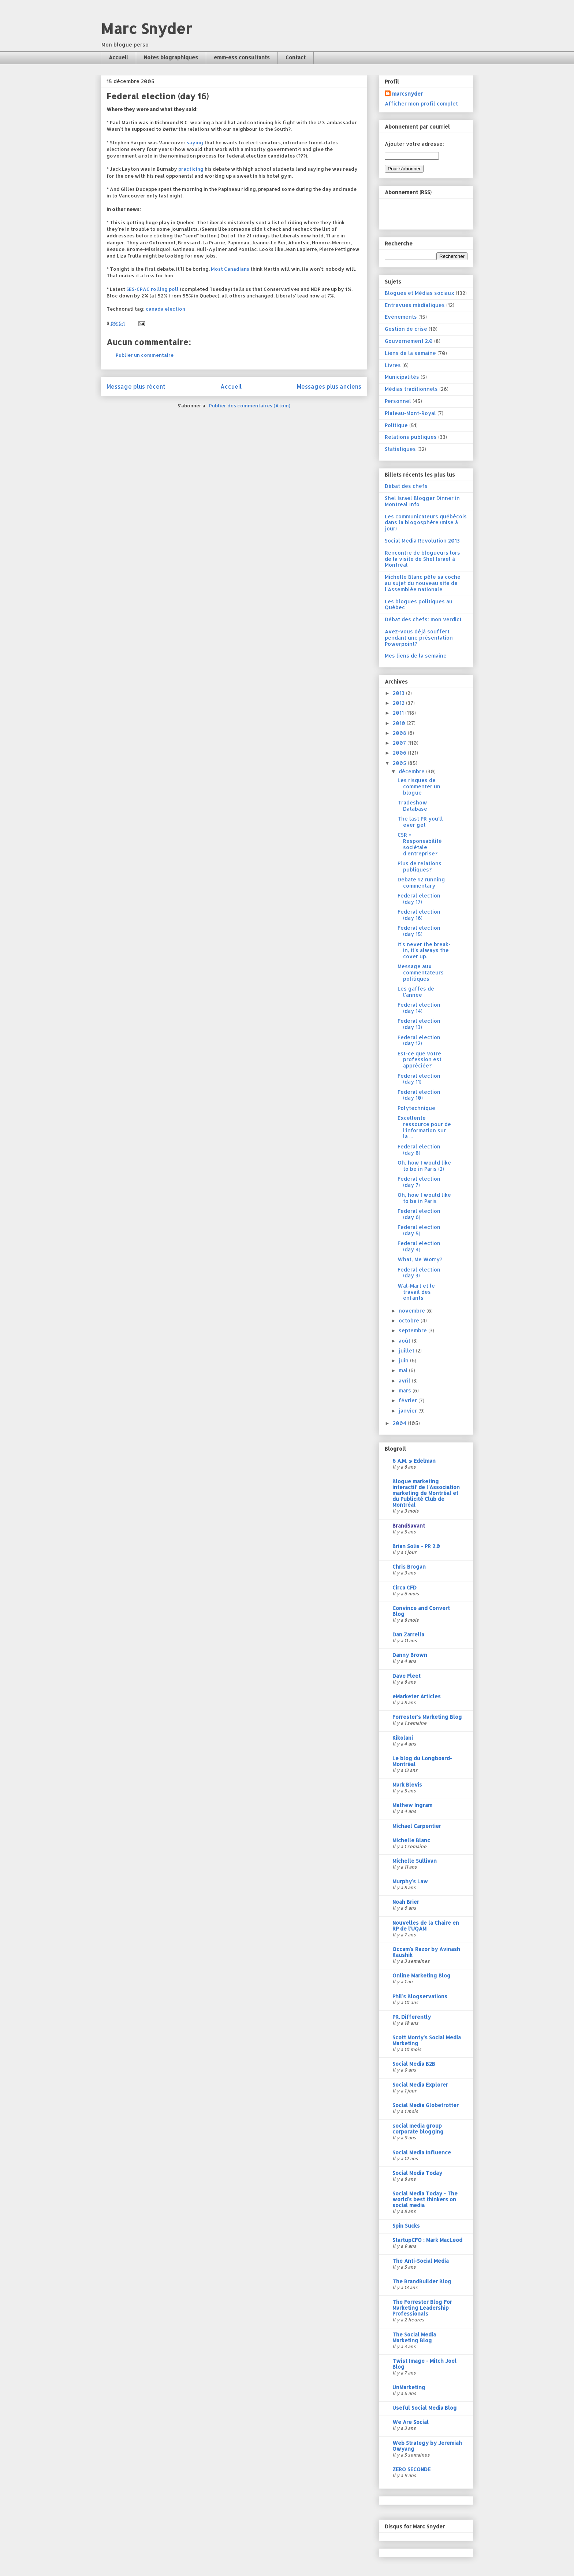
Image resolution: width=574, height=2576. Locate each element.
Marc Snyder (146, 28)
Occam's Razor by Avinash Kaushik (426, 1952)
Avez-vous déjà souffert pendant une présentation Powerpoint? (419, 637)
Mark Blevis (407, 1784)
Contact (296, 57)
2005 (400, 763)
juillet (407, 1350)
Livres (393, 365)
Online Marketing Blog (421, 1975)
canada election (165, 309)
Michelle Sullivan (414, 1861)
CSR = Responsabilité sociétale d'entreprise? (420, 844)
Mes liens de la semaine (416, 655)
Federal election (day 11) (419, 1079)
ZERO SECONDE (411, 2469)
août (405, 1340)
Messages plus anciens (329, 386)
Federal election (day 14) (419, 1008)
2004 (400, 1423)
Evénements (401, 317)
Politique (396, 425)
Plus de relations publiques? (419, 866)
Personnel (398, 401)
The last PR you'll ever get (420, 821)
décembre (412, 771)
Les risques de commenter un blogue (419, 786)
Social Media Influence (421, 2152)
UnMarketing (408, 2387)
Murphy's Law (410, 1881)
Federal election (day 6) (419, 1214)
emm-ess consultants (242, 57)
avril (405, 1380)
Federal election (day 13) (419, 1024)
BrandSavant (408, 1525)
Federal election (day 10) (419, 1095)
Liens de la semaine (410, 353)
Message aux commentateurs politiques (421, 972)
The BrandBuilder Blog (421, 2281)
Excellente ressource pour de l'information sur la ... (424, 1127)
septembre (413, 1330)
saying (195, 142)
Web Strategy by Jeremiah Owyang (427, 2446)
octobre (410, 1320)
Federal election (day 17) (419, 898)
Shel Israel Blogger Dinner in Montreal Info (422, 501)
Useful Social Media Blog (424, 2408)
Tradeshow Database (412, 805)
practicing (191, 169)
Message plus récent (136, 386)
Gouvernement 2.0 (409, 341)
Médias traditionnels (411, 389)
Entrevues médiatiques (415, 305)
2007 (400, 743)
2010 (400, 723)
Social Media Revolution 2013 (422, 540)
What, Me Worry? (420, 1259)
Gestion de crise (406, 329)
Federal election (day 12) (419, 1040)
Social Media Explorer (420, 2084)
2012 (399, 703)
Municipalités (402, 377)
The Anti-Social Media (420, 2261)
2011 (399, 713)
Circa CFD (404, 1587)
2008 (400, 733)
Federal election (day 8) (419, 1149)
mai (404, 1370)
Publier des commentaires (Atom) (249, 405)
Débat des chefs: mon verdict (423, 619)
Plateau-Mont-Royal (410, 413)
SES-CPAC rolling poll (152, 289)
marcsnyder (407, 93)
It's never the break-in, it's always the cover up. (424, 950)
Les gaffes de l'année (416, 991)
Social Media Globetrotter (425, 2105)
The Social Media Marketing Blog (414, 2337)
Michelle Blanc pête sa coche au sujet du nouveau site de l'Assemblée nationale (423, 583)
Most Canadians (230, 269)
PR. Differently (411, 2017)
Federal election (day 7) (419, 1182)
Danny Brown (409, 1655)
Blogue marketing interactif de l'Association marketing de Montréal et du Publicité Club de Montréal (426, 1493)
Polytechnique (416, 1108)
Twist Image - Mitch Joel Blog (424, 2364)
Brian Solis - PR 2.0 (416, 1546)
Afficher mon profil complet (421, 103)
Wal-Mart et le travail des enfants (416, 1292)
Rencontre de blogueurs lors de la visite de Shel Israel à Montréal (422, 558)
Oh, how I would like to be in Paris (424, 1198)
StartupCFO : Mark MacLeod (427, 2240)
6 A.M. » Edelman (414, 1461)
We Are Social (410, 2422)
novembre (412, 1310)
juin (404, 1360)
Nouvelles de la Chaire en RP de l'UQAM (425, 1926)
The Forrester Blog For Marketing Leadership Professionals (422, 2308)
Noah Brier (405, 1902)
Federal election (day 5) (419, 1230)
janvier (408, 1410)
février (408, 1400)
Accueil (118, 57)
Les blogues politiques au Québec (418, 604)
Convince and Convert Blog (421, 1611)
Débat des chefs (406, 486)
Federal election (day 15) (419, 931)
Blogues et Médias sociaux (419, 293)
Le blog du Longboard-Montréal (422, 1761)
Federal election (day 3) (419, 1272)
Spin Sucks (406, 2225)
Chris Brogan (409, 1566)
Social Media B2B (413, 2064)
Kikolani (402, 1738)
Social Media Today (417, 2173)
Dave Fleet (406, 1676)
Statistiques (400, 449)
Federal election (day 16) (419, 914)
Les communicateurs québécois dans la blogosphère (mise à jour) (426, 522)
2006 (400, 753)
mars (406, 1390)
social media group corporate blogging (418, 2128)
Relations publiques (411, 437)
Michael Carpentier (416, 1826)
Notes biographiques (171, 57)
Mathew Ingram (412, 1805)
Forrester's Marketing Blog (427, 1717)
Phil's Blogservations (419, 1996)
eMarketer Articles (416, 1696)
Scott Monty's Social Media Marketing (426, 2040)
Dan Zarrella (408, 1634)
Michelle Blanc (411, 1840)
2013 (399, 693)
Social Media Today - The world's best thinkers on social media (425, 2199)
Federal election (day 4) (419, 1246)
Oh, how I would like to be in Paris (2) (424, 1165)
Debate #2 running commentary (421, 882)
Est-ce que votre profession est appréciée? (419, 1059)
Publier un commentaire (145, 355)
